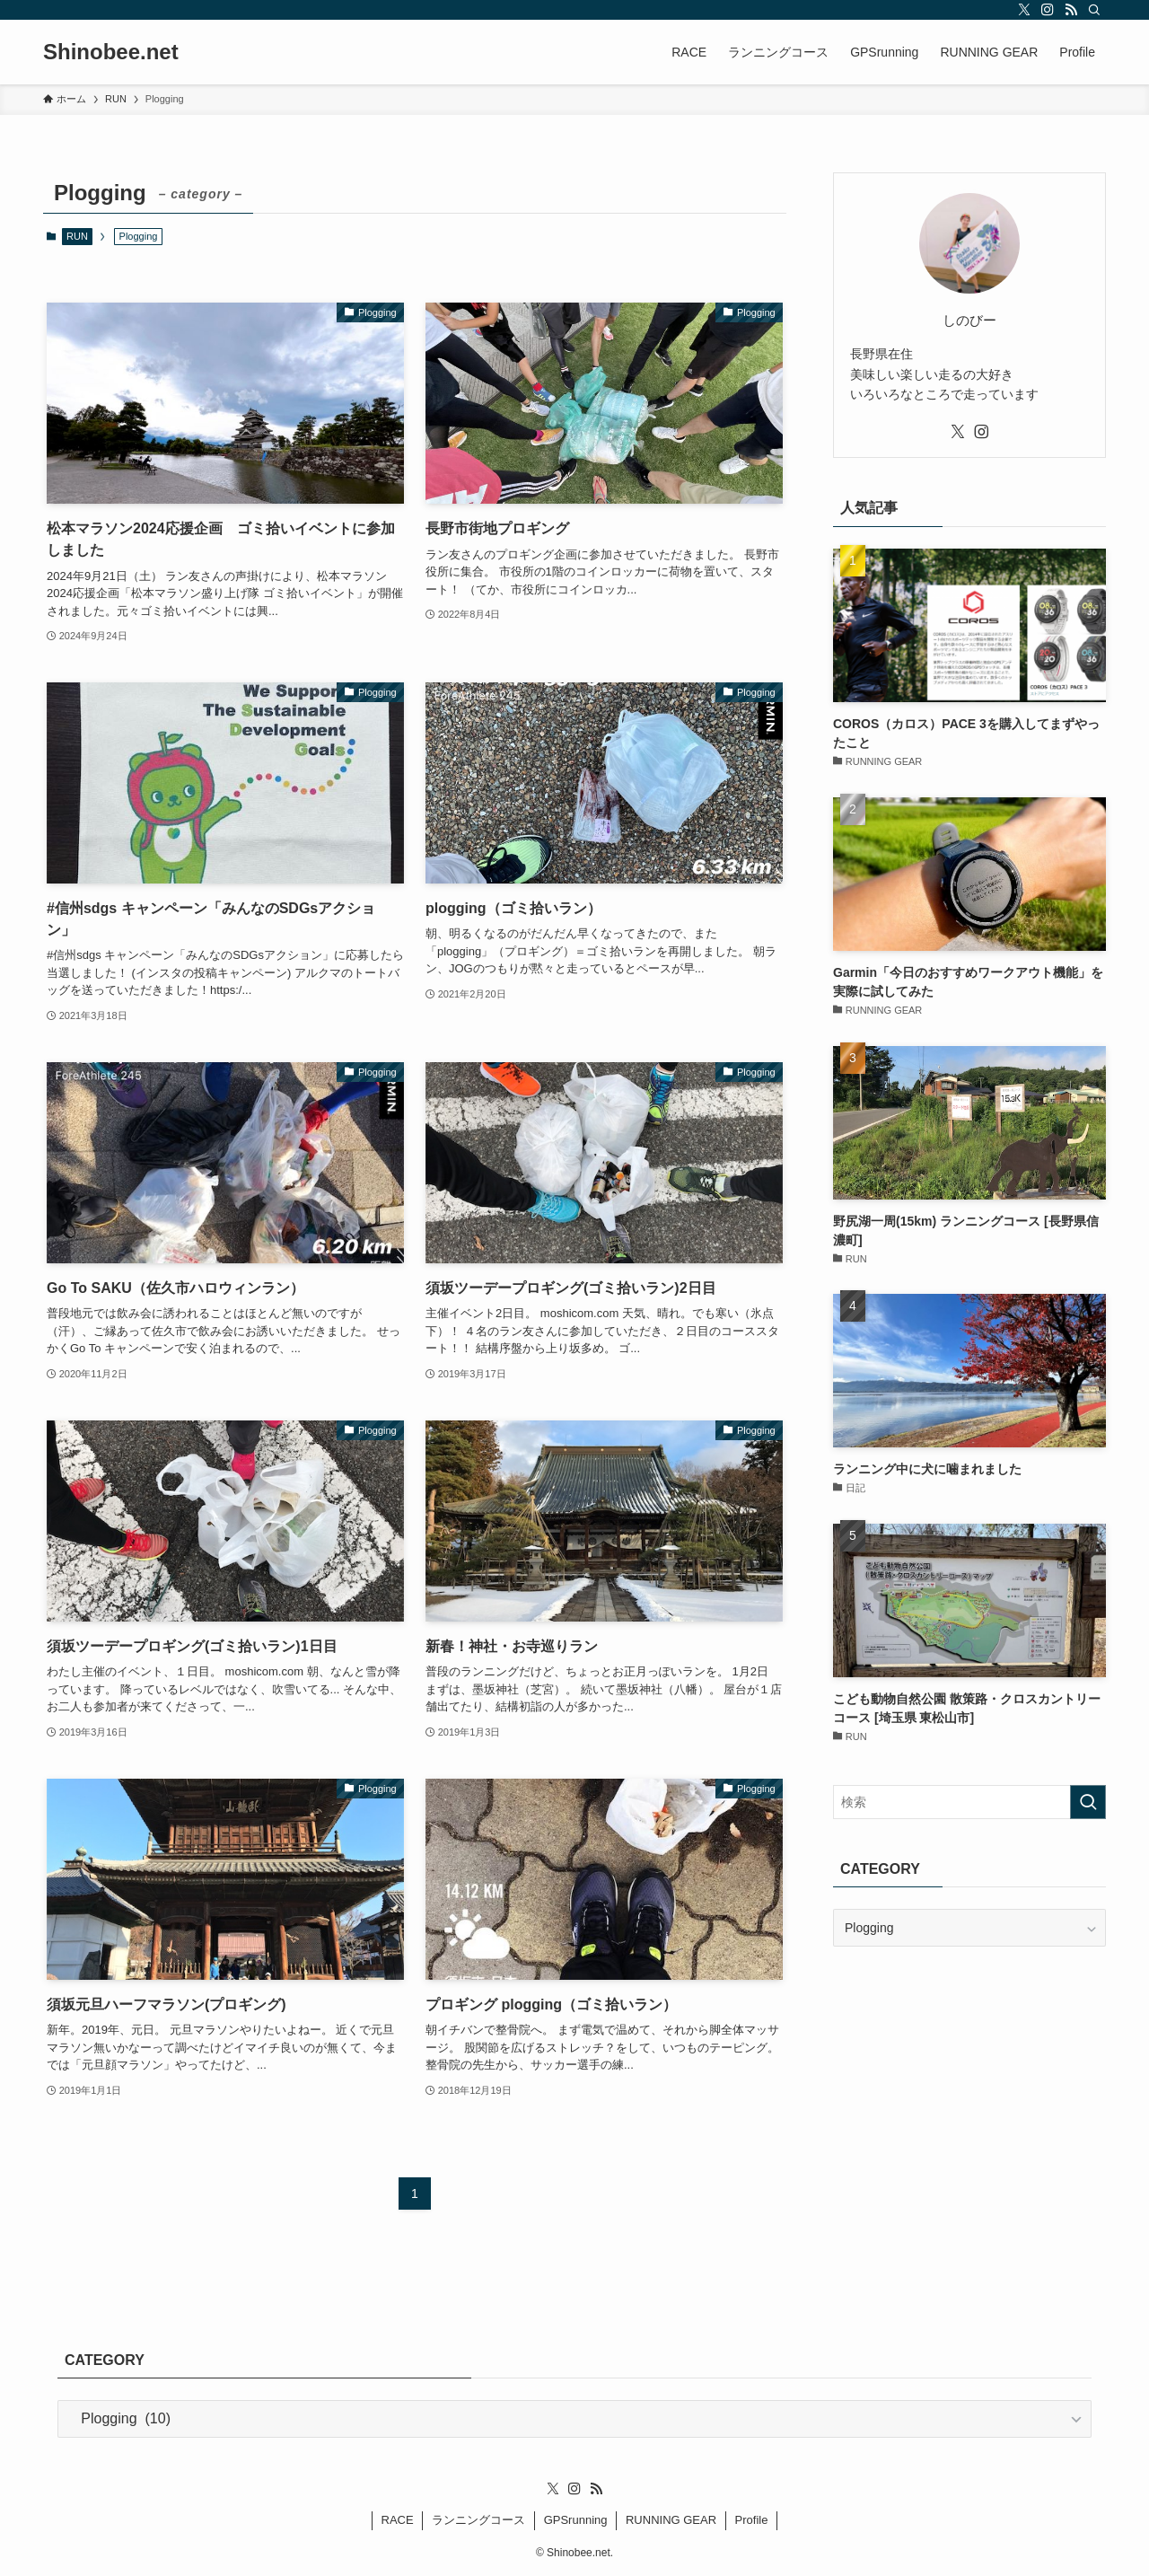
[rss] (1071, 10)
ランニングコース (478, 2520)
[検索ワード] (969, 1802)
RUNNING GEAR (671, 2520)
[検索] (1094, 10)
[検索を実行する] (1088, 1802)
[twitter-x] (1024, 10)
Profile (751, 2520)
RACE (398, 2520)
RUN (77, 236)
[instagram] (1047, 10)
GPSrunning (576, 2520)
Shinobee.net (111, 52)
